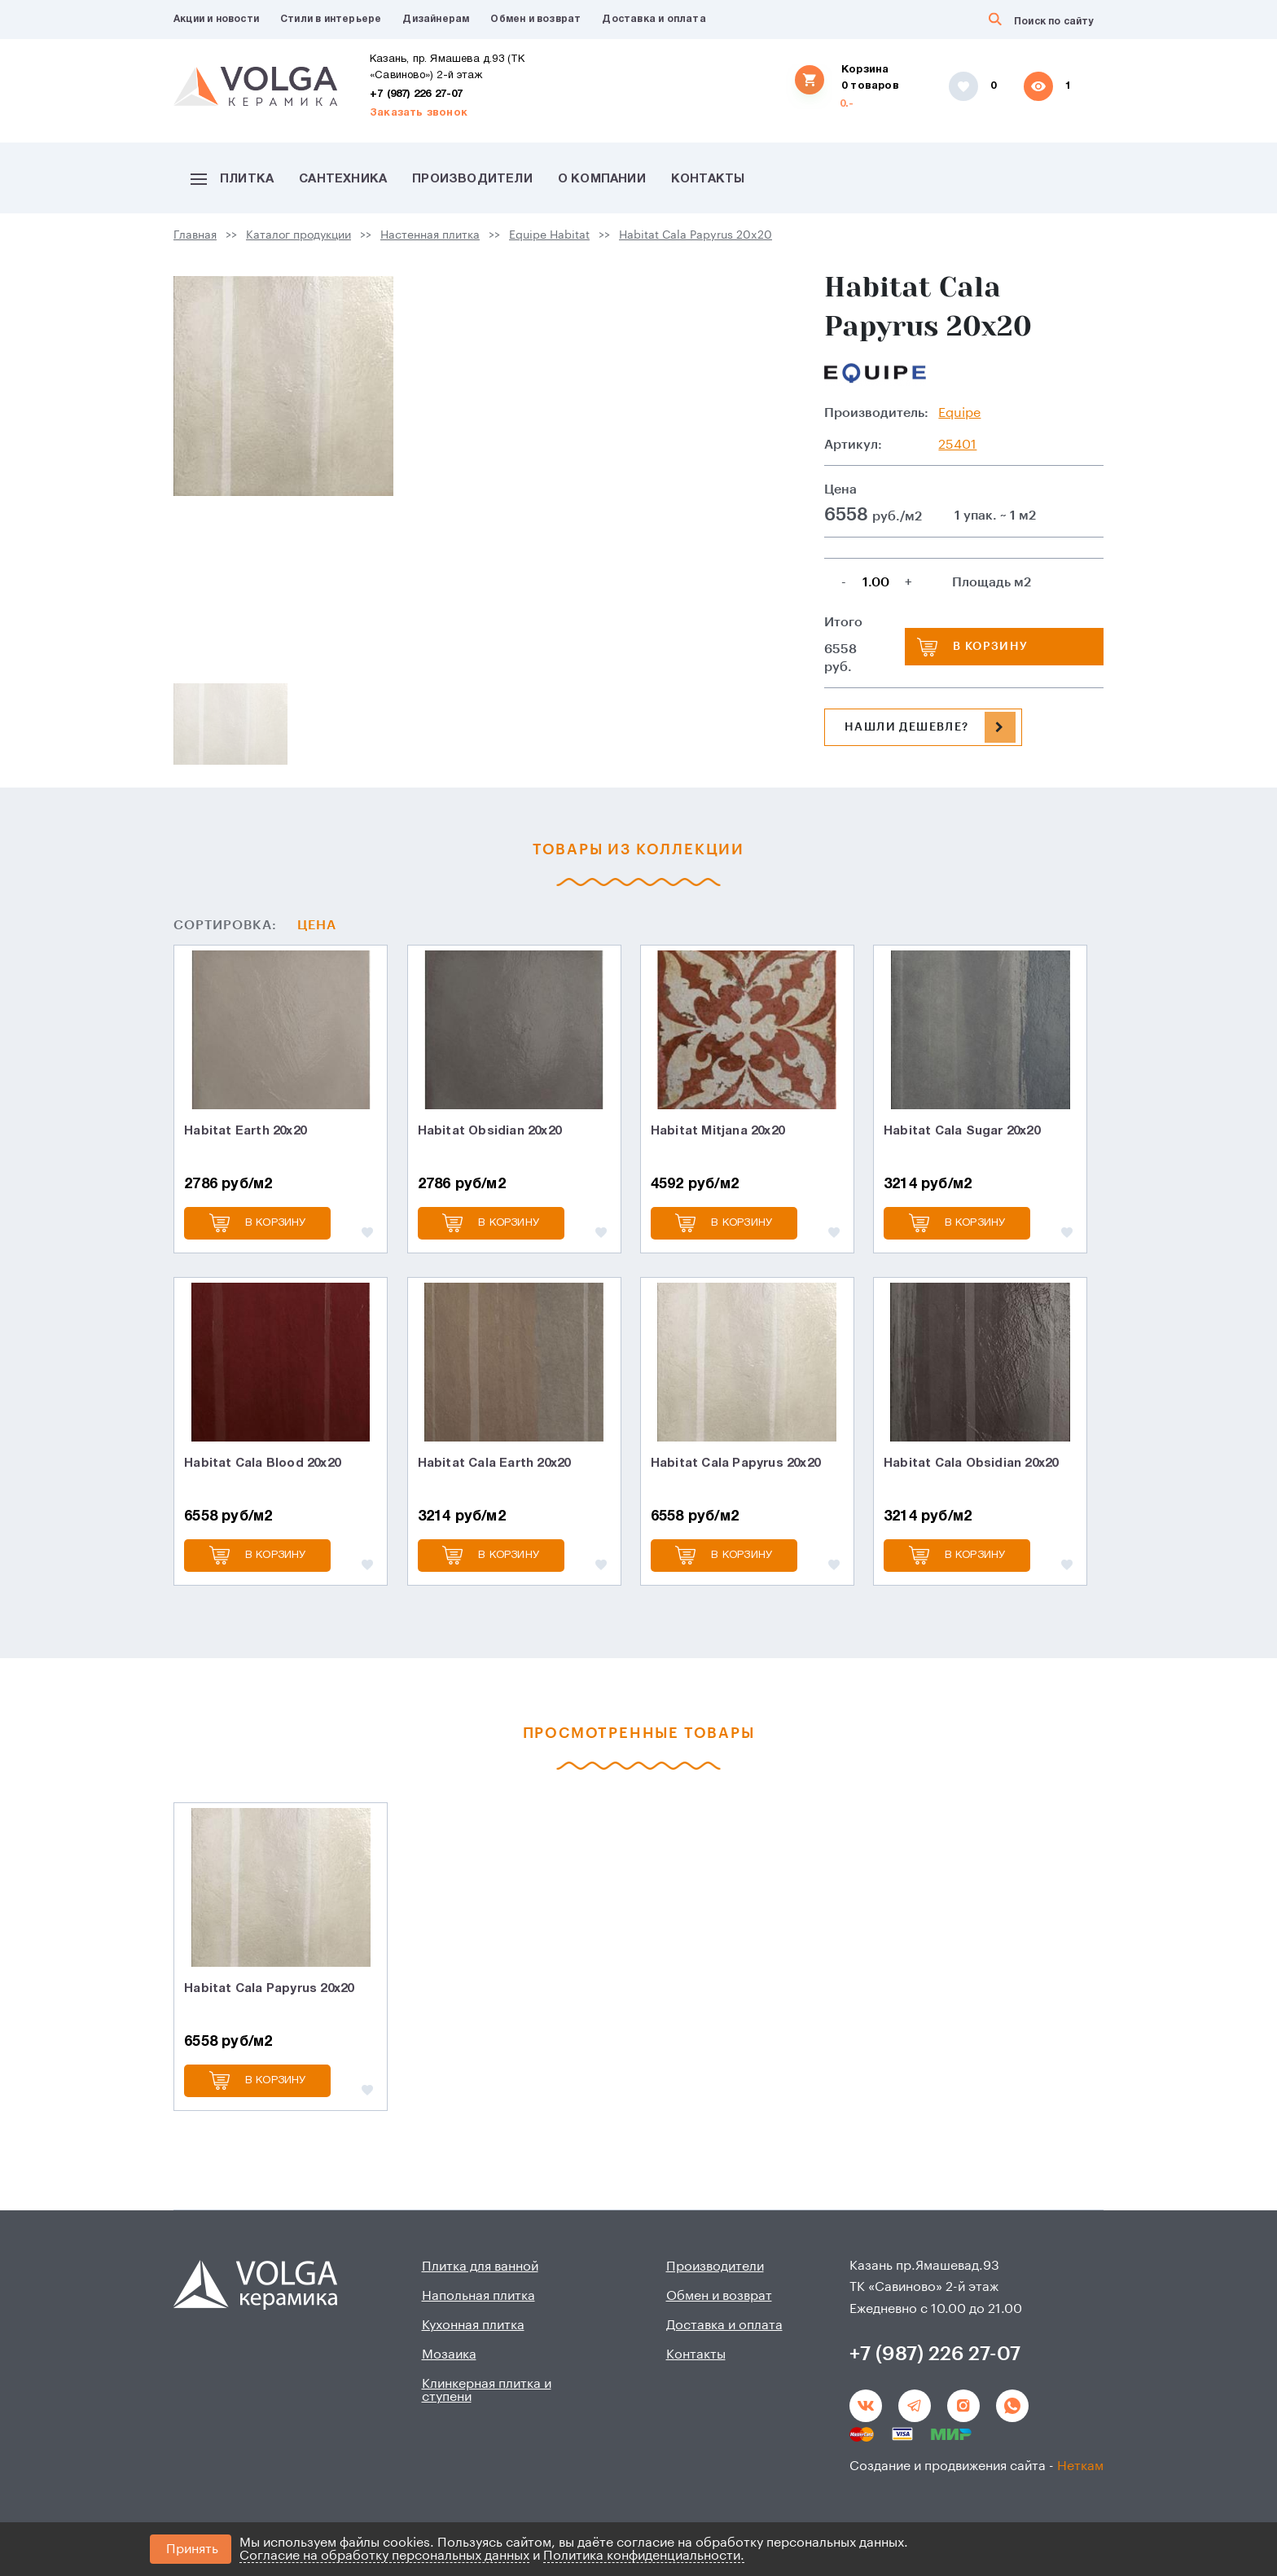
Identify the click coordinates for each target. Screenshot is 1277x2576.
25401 (957, 444)
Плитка (232, 179)
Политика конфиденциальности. (643, 2555)
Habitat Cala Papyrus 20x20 (695, 235)
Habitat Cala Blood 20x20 (262, 1463)
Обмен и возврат (535, 19)
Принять (192, 2549)
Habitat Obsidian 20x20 (489, 1131)
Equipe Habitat (549, 235)
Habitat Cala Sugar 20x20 (962, 1131)
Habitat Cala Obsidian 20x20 (971, 1463)
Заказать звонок (418, 113)
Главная (195, 235)
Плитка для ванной (480, 2266)
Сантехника (343, 179)
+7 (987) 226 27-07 (416, 94)
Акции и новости (216, 19)
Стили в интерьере (330, 19)
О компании (602, 179)
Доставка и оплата (653, 19)
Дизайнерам (435, 19)
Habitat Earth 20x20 (245, 1131)
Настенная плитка (430, 235)
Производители (472, 179)
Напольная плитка (478, 2295)
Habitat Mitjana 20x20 (717, 1131)
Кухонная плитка (473, 2325)
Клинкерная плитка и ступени (486, 2390)
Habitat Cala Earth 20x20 (494, 1463)
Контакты (708, 179)
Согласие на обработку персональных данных (384, 2555)
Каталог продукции (298, 235)
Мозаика (449, 2354)
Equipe (959, 412)
